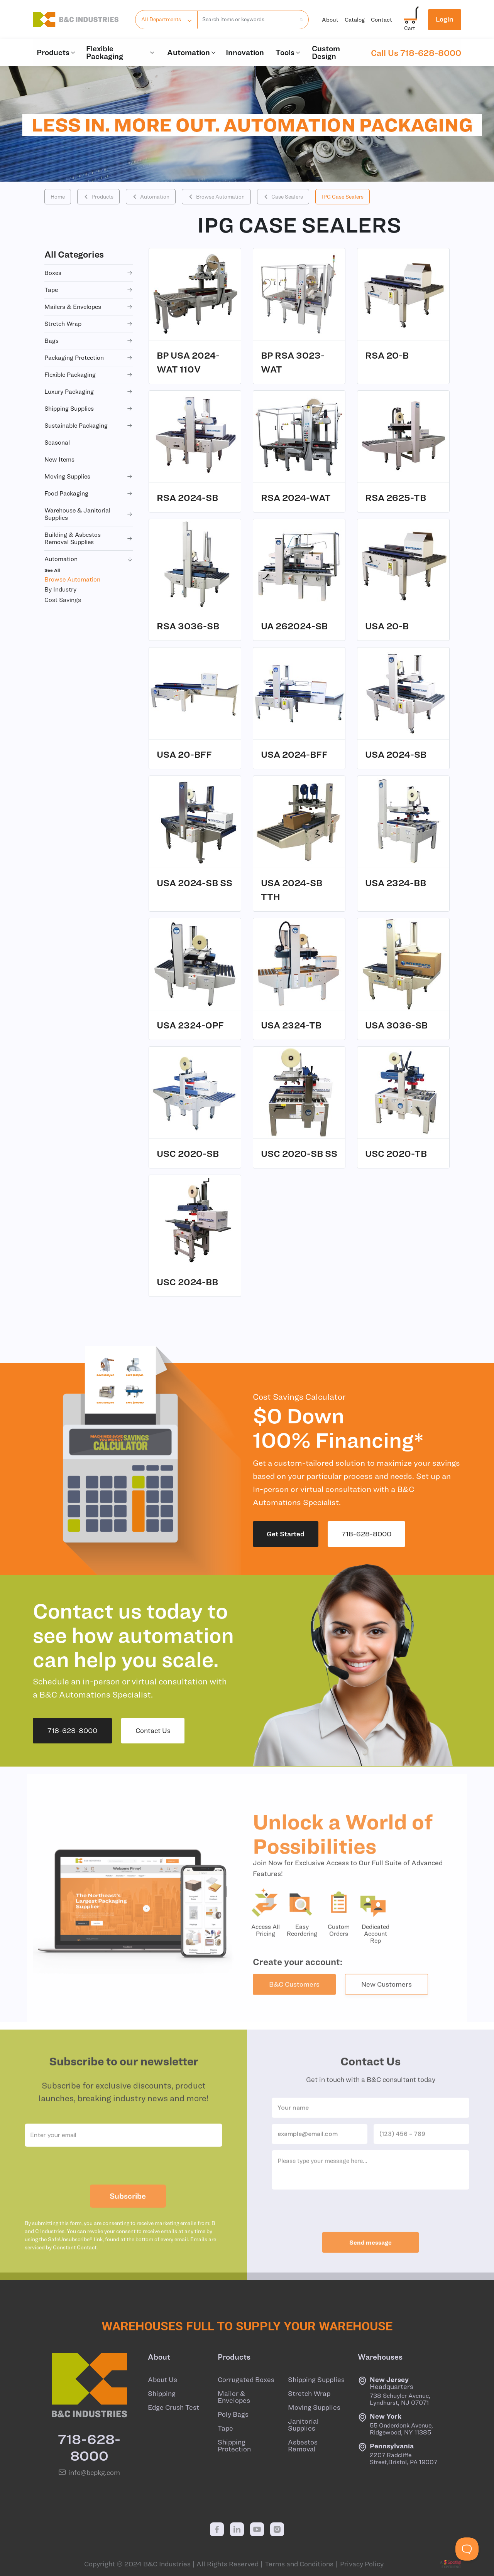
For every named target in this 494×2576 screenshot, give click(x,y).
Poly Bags (233, 2414)
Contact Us (153, 1730)
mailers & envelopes (88, 306)
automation (88, 559)
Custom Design (326, 52)
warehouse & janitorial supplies (88, 514)
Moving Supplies (314, 2407)
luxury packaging (88, 391)
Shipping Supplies (316, 2379)
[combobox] (247, 20)
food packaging (88, 493)
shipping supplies (88, 408)
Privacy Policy (362, 2564)
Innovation (245, 52)
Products (56, 52)
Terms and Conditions (299, 2564)
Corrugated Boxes (246, 2379)
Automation (192, 52)
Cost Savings (62, 599)
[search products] (298, 19)
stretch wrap (88, 323)
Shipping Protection (234, 2446)
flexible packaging (88, 374)
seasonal (57, 442)
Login (444, 19)
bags (88, 340)
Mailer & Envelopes (234, 2397)
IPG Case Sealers (343, 197)
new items (59, 459)
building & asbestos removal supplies (88, 538)
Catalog (355, 19)
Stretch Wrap (309, 2393)
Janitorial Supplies (303, 2425)
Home (58, 197)
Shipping (162, 2393)
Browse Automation (216, 197)
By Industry (60, 589)
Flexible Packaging (121, 52)
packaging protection (88, 357)
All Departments (161, 19)
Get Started (286, 1534)
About (330, 19)
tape (88, 289)
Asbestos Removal (303, 2446)
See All (52, 570)
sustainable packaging (88, 425)
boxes (88, 272)
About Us (162, 2379)
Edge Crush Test (173, 2407)
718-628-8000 (366, 1534)
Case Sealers (283, 197)
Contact (381, 19)
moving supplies (88, 476)
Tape (225, 2428)
